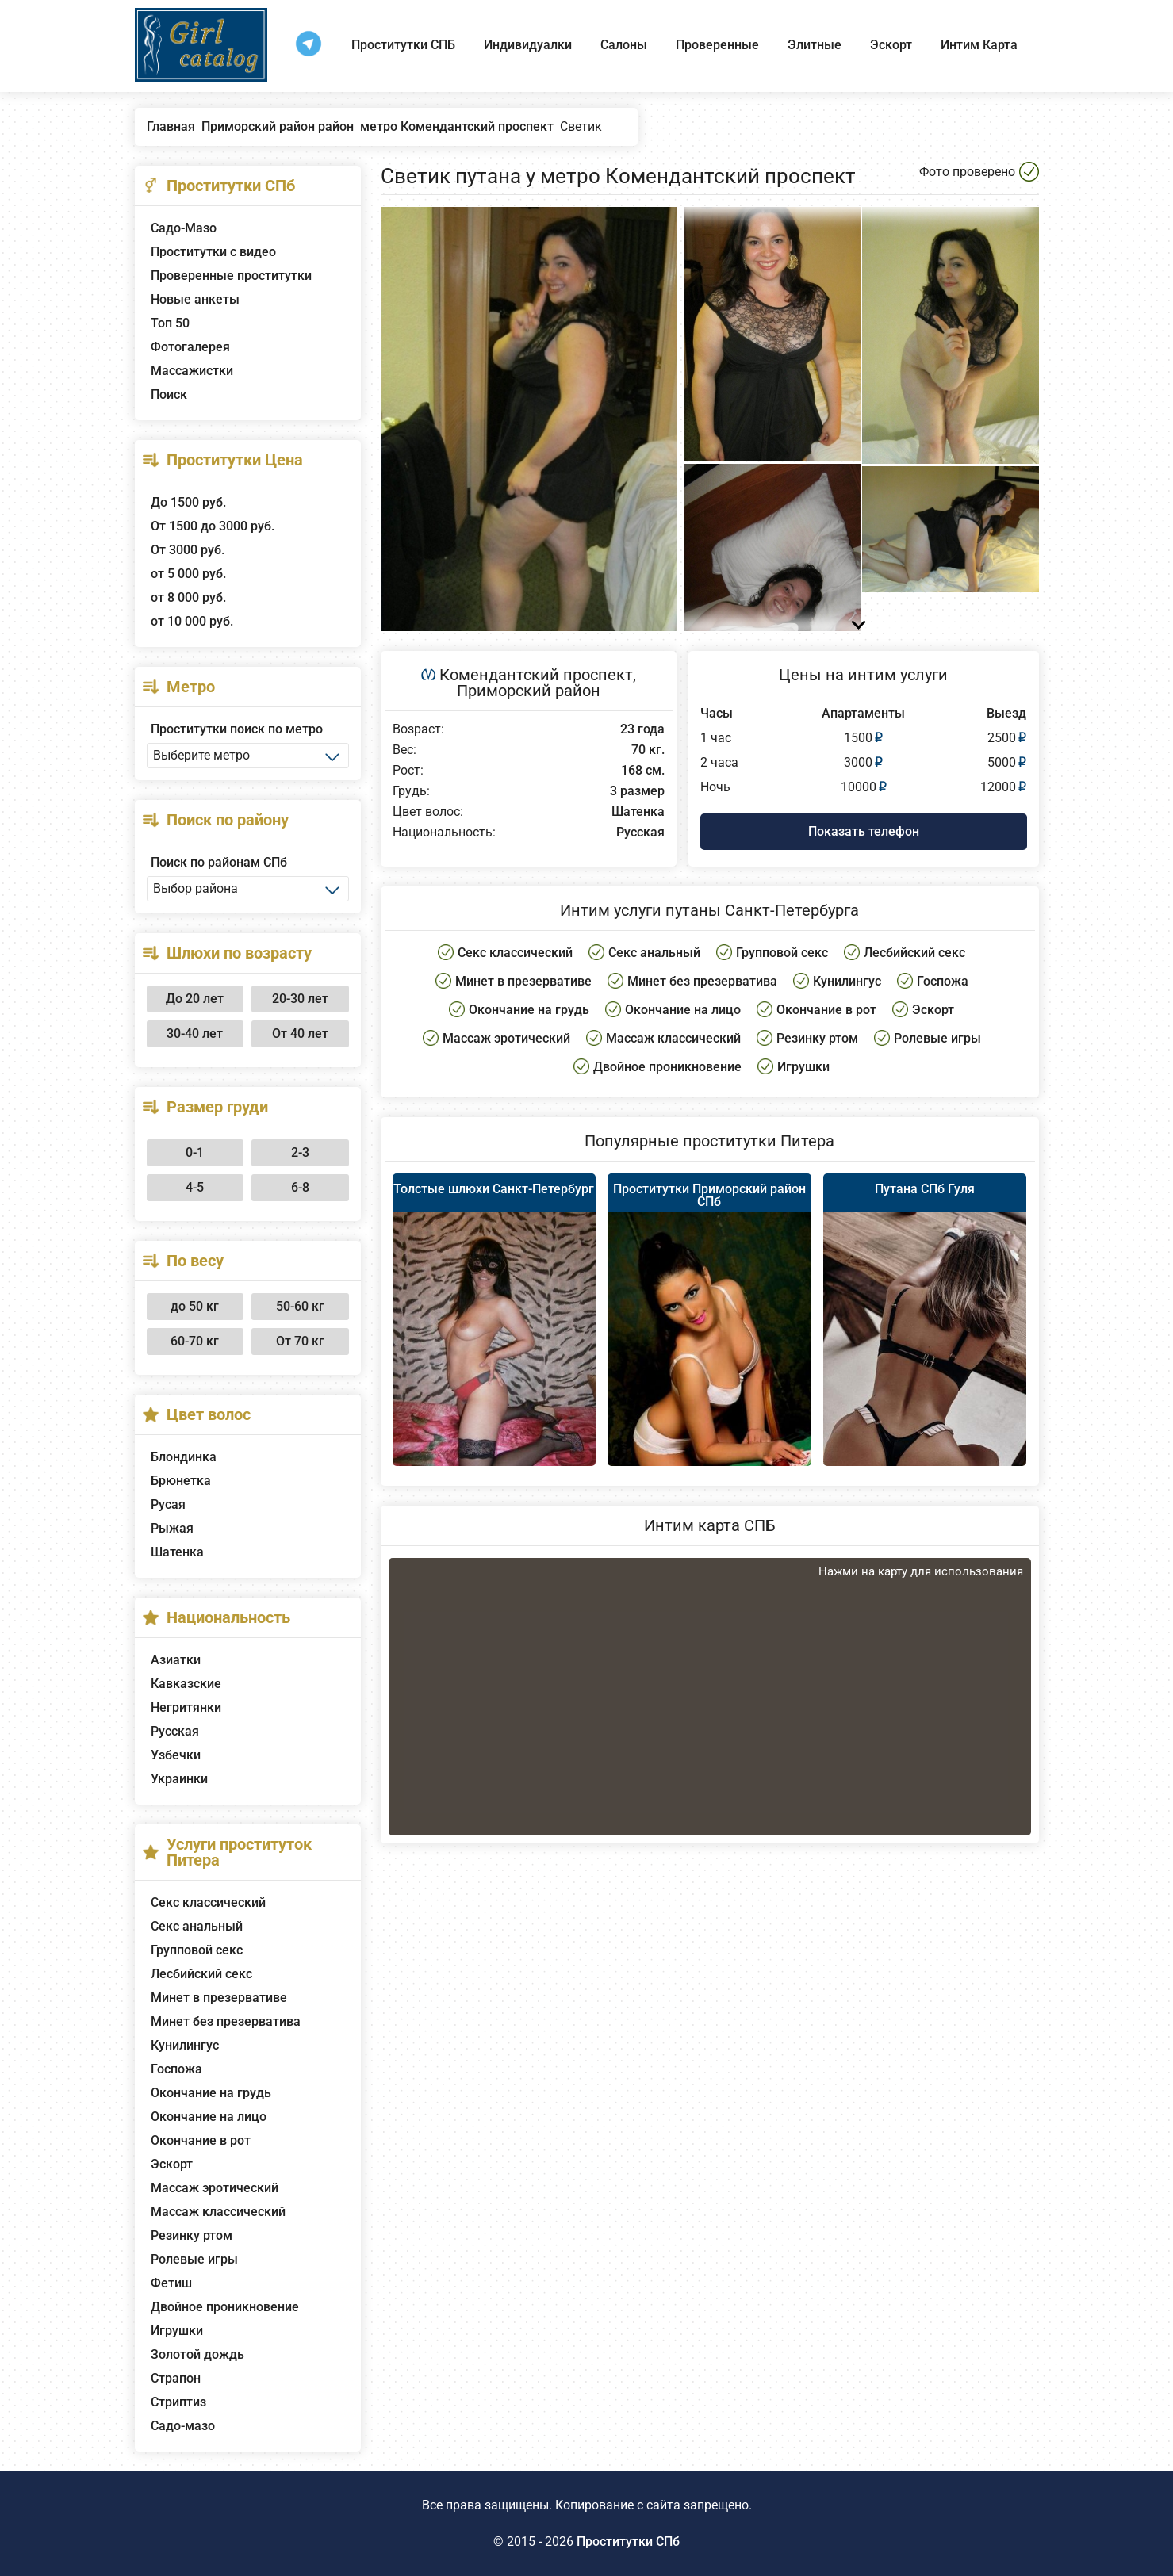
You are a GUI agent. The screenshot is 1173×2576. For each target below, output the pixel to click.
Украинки (179, 1778)
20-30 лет (300, 998)
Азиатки (176, 1659)
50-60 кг (300, 1306)
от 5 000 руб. (188, 573)
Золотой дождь (197, 2354)
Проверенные (717, 44)
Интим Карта (979, 44)
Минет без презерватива (226, 2021)
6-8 (300, 1187)
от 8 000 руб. (188, 597)
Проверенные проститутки (231, 275)
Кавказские (186, 1683)
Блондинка (184, 1456)
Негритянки (186, 1707)
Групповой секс (197, 1950)
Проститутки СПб (628, 2541)
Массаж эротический (214, 2187)
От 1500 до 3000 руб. (212, 526)
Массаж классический (218, 2211)
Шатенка (177, 1552)
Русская (175, 1731)
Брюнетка (181, 1480)
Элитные (814, 44)
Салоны (623, 44)
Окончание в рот (201, 2140)
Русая (168, 1504)
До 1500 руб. (188, 502)
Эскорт (891, 44)
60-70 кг (195, 1341)
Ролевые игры (194, 2259)
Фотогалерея (190, 346)
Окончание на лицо (208, 2116)
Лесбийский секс (201, 1973)
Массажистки (192, 370)
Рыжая (172, 1528)
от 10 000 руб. (192, 621)
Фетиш (171, 2283)
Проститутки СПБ (403, 44)
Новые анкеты (195, 299)
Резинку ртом (191, 2235)
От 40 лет (300, 1033)
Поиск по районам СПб (219, 862)
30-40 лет (195, 1033)
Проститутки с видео (213, 251)
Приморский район (528, 690)
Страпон (176, 2378)
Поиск (169, 394)
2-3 (300, 1152)
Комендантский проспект (536, 674)
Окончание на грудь (211, 2092)
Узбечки (176, 1755)
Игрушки (177, 2330)
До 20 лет (195, 998)
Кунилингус (185, 2045)
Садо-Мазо (184, 227)
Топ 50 (170, 323)
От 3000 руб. (187, 549)
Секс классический (208, 1902)
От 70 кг (300, 1341)
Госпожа (176, 2068)
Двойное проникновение (225, 2306)
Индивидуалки (528, 44)
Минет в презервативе (219, 1997)
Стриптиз (178, 2401)
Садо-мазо (183, 2425)
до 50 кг (195, 1306)
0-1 (195, 1152)
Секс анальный (197, 1926)
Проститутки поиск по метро (237, 729)
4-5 (195, 1187)
